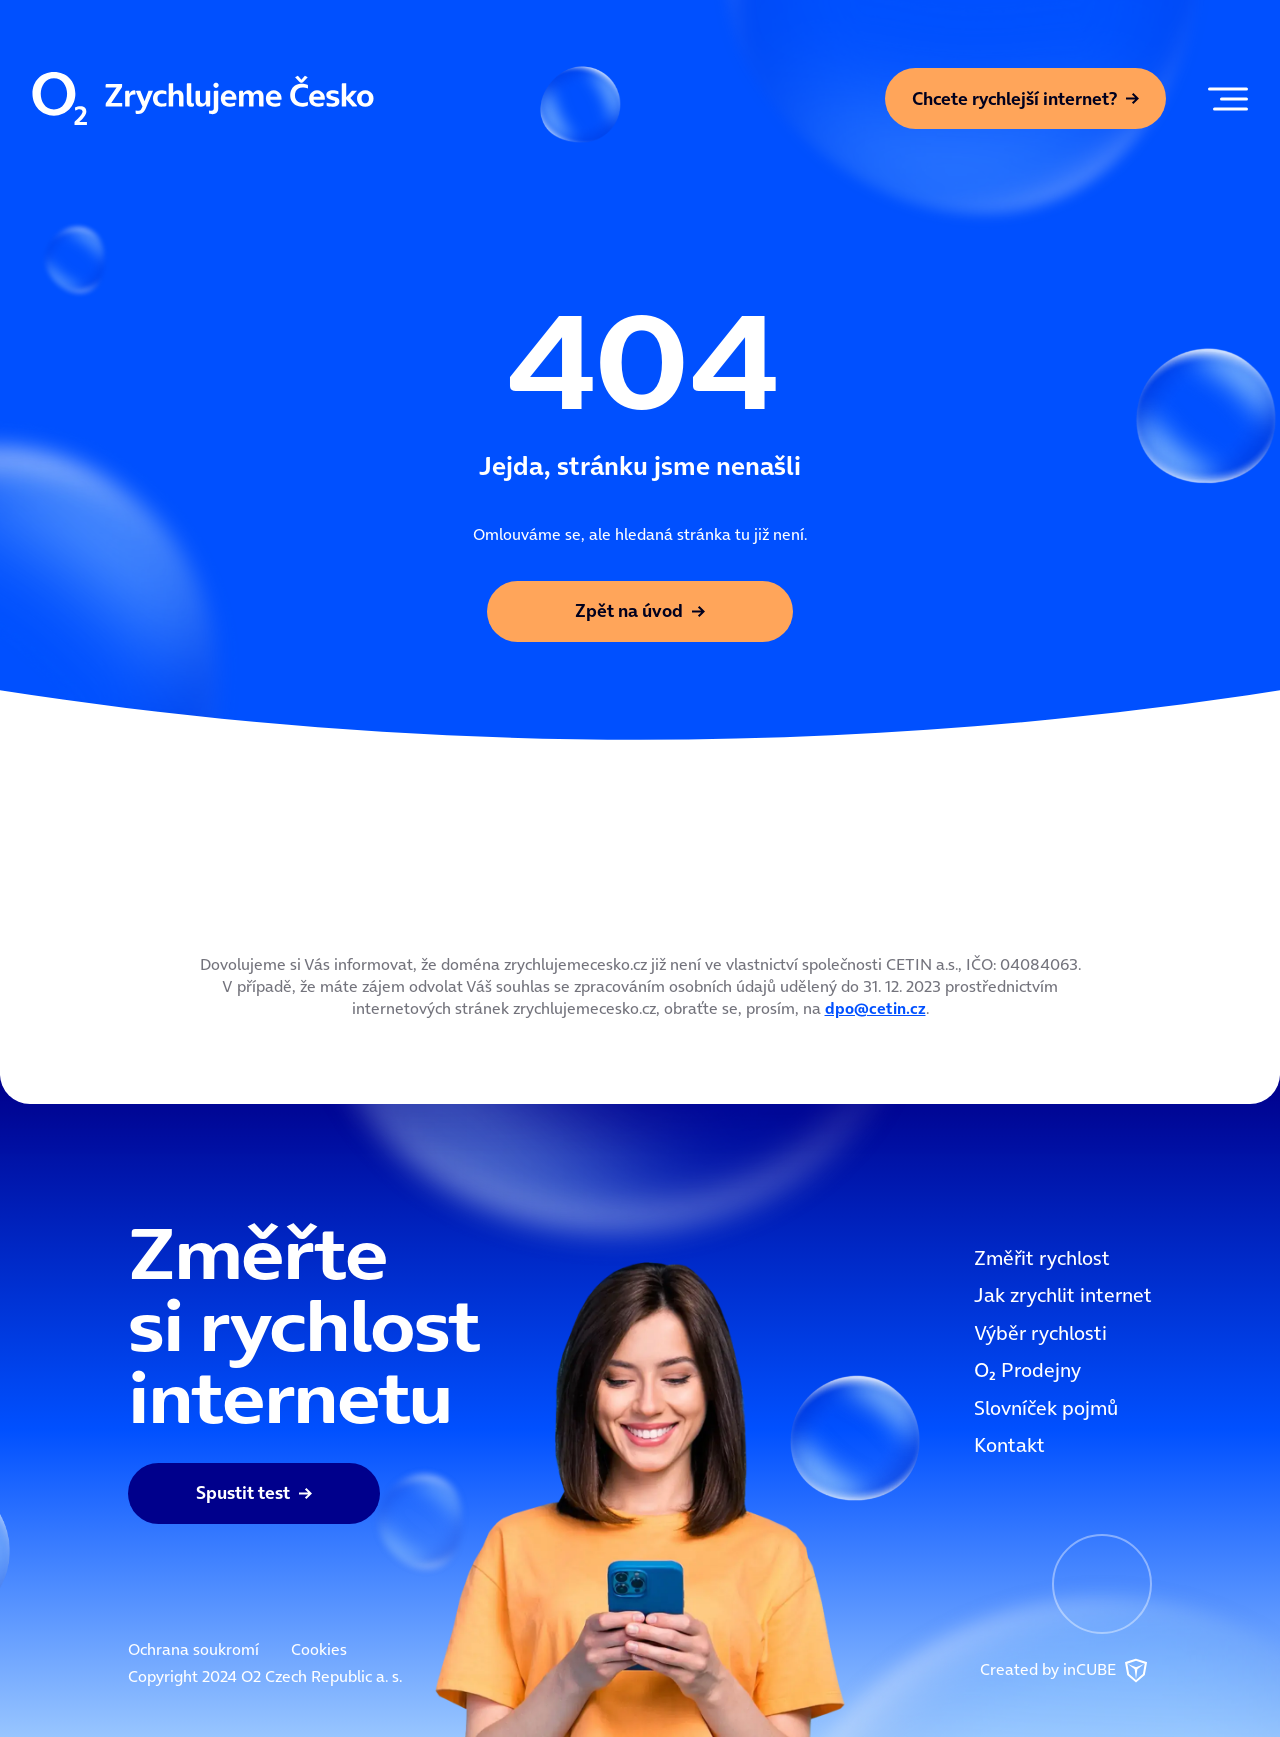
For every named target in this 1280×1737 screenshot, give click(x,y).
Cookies (319, 1649)
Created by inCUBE (1066, 1671)
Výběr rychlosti (1040, 1333)
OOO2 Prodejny (1027, 1370)
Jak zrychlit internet (1063, 1295)
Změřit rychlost (1042, 1258)
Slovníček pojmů (1046, 1408)
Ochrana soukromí (193, 1649)
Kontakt (1009, 1445)
